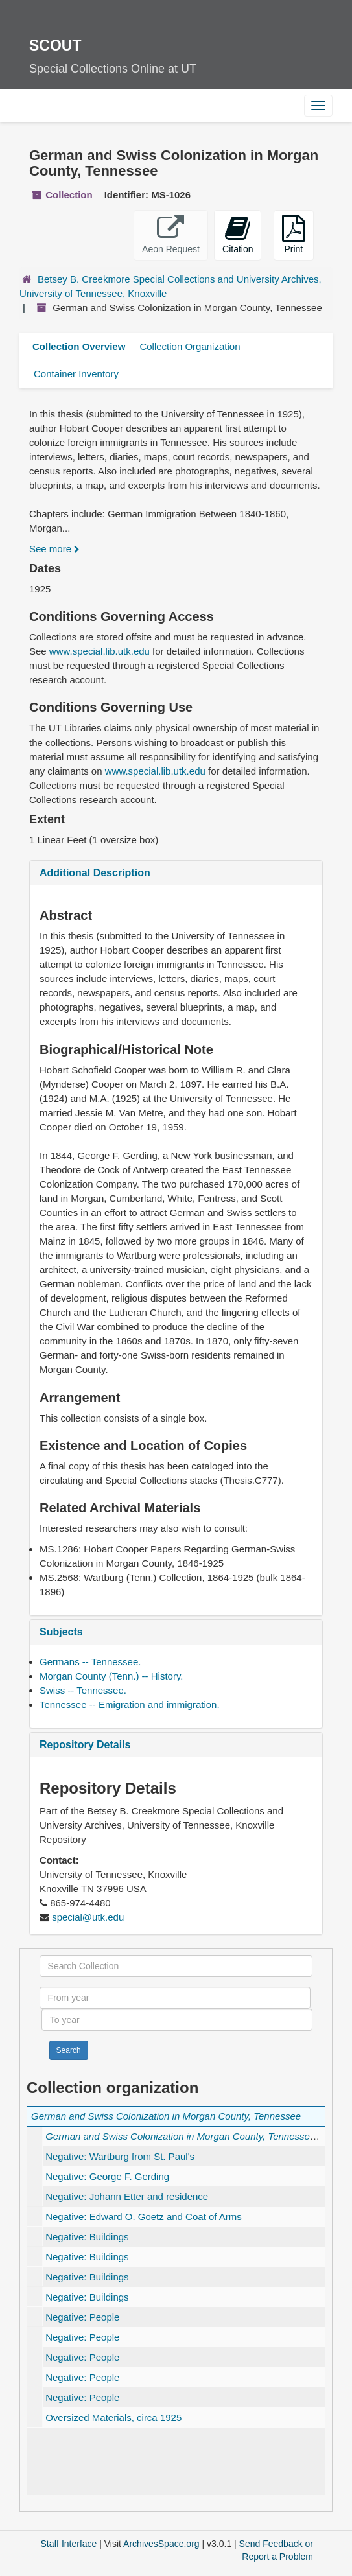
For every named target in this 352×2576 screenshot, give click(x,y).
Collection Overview (78, 346)
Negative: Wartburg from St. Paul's (119, 2156)
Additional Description (95, 872)
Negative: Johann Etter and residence (126, 2196)
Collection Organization (189, 346)
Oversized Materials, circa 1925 (113, 2417)
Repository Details (85, 1744)
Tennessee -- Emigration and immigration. (130, 1704)
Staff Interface (68, 2543)
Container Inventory (76, 373)
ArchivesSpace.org (161, 2543)
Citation (237, 234)
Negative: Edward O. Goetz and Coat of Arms (143, 2216)
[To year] (177, 2020)
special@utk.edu (88, 1917)
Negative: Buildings (86, 2236)
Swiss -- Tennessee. (83, 1690)
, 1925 (193, 2136)
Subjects (61, 1631)
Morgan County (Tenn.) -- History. (111, 1675)
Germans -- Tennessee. (90, 1661)
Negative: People (82, 2317)
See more (54, 548)
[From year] (175, 1998)
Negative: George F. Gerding (107, 2176)
